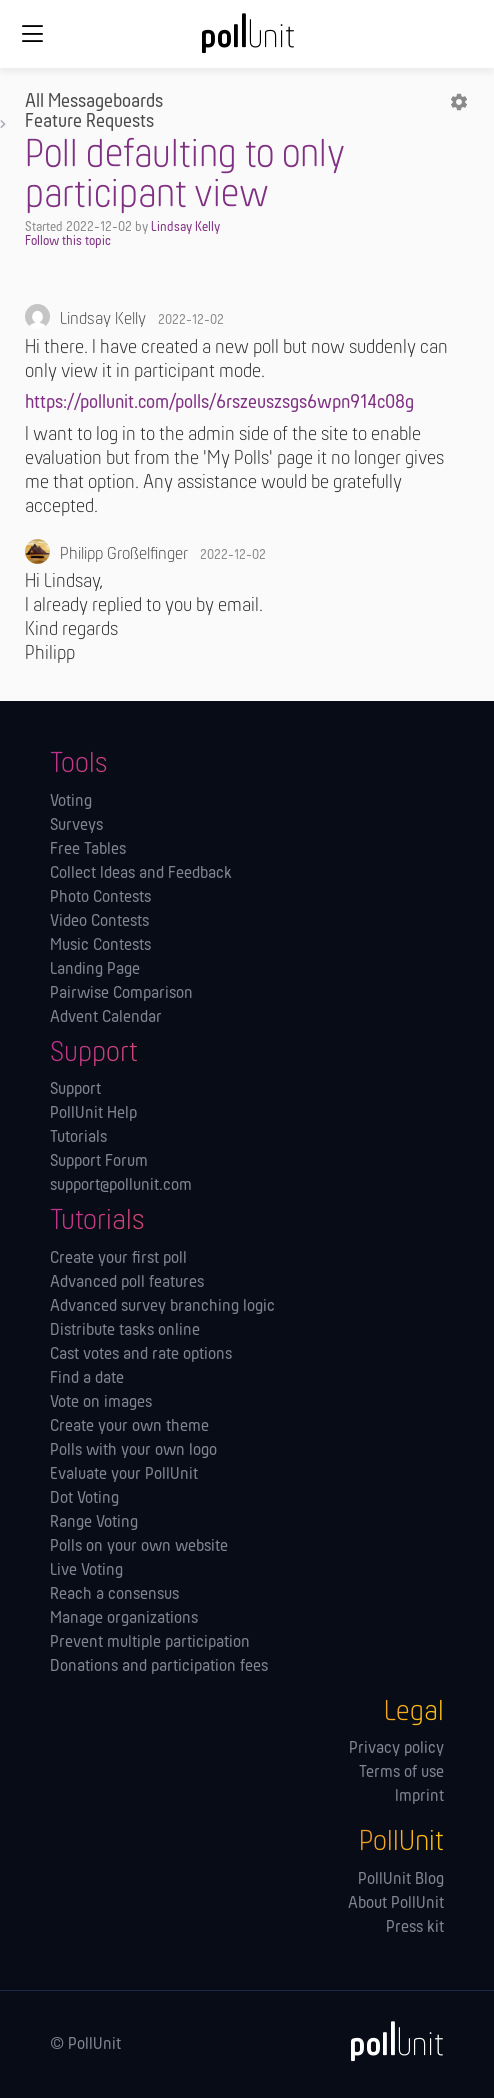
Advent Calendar (106, 1018)
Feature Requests (89, 122)
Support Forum (99, 1162)
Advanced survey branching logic (162, 1307)
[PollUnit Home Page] (247, 40)
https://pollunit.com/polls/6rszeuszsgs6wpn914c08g (219, 403)
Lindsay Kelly (185, 227)
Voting (71, 802)
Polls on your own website (139, 1547)
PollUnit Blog (401, 1880)
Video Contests (99, 922)
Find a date (87, 1379)
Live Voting (86, 1571)
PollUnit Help (93, 1114)
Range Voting (94, 1523)
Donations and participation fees (159, 1667)
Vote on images (101, 1403)
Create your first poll (118, 1259)
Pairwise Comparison (121, 994)
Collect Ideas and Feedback (141, 874)
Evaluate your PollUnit (124, 1475)
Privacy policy (396, 1749)
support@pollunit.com (121, 1186)
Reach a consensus (114, 1595)
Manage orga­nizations (124, 1619)
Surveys (76, 826)
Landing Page (95, 970)
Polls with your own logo (133, 1451)
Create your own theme (129, 1427)
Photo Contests (100, 898)
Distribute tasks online (125, 1331)
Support (75, 1090)
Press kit (415, 1928)
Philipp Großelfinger (124, 554)
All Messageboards (94, 102)
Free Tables (88, 850)
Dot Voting (84, 1499)
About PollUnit (396, 1904)
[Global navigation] (32, 34)
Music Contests (100, 946)
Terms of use (401, 1773)
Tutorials (78, 1138)
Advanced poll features (127, 1283)
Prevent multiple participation (150, 1643)
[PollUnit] (388, 2041)
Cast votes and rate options (141, 1355)
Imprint (419, 1797)
